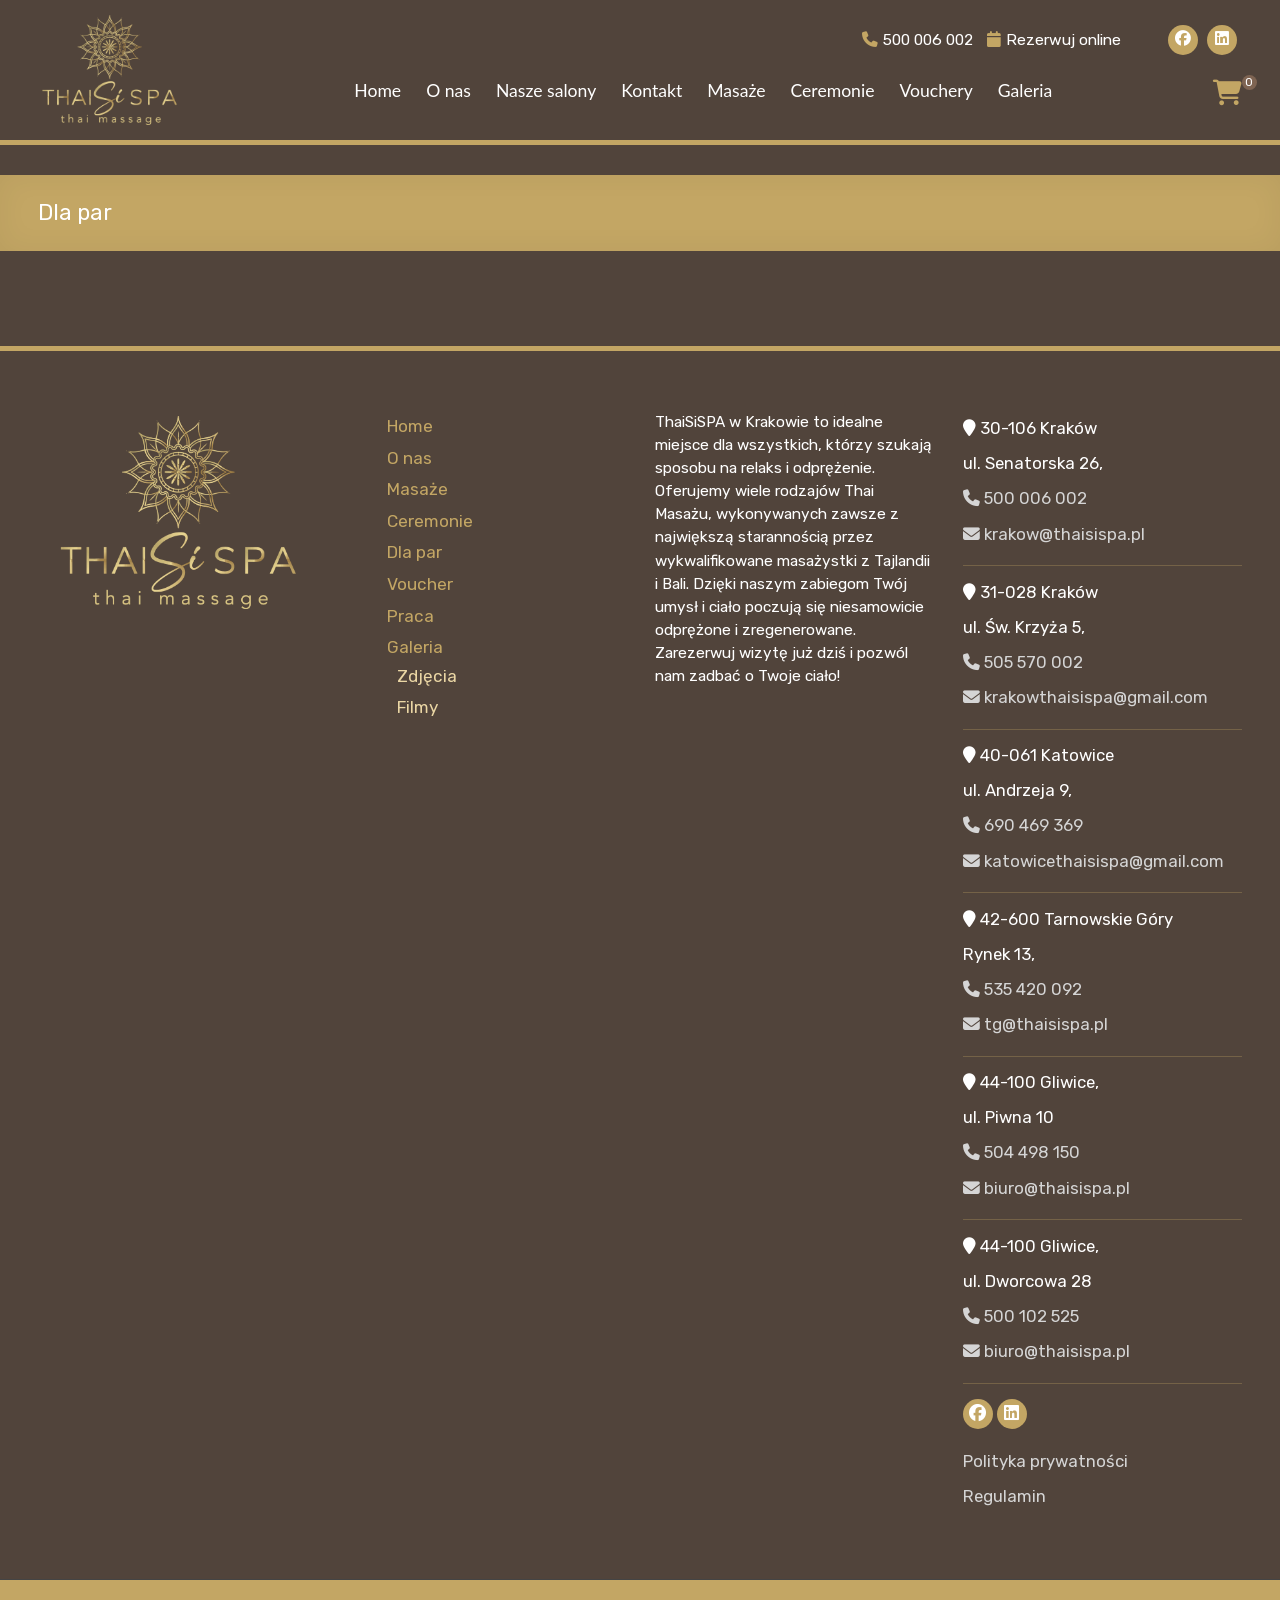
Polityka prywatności (1045, 1461)
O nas (448, 90)
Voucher (419, 582)
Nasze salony (546, 90)
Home (377, 90)
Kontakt (651, 90)
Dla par (414, 551)
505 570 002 (1023, 662)
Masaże (736, 90)
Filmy (417, 704)
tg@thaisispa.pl (1035, 1024)
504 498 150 (1021, 1152)
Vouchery (935, 90)
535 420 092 (1022, 989)
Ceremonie (832, 90)
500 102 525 (1021, 1316)
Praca (409, 613)
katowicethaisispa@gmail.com (1093, 861)
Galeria (1025, 90)
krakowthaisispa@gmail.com (1085, 697)
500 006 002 (908, 39)
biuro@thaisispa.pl (1046, 1188)
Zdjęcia (426, 672)
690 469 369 (1023, 825)
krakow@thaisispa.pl (1054, 534)
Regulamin (1004, 1496)
